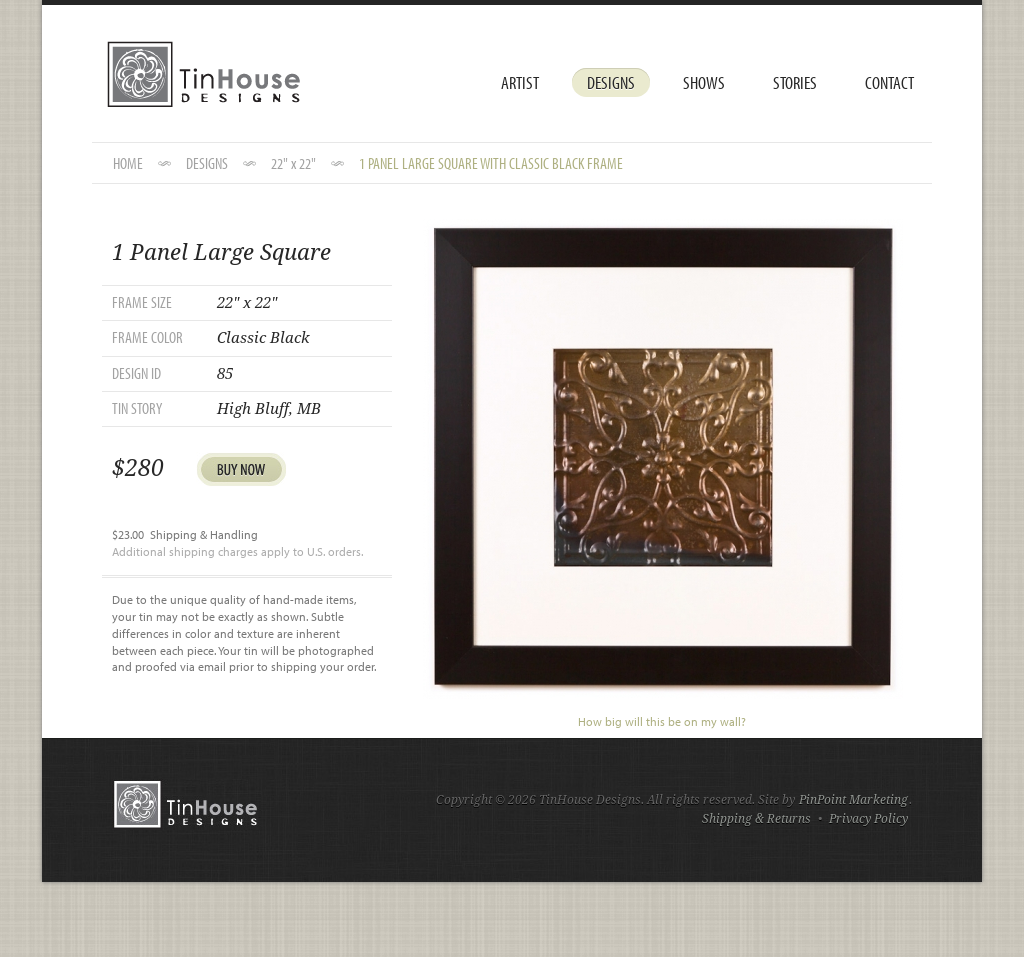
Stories (795, 82)
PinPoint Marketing (853, 800)
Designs (611, 82)
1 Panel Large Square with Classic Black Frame (491, 163)
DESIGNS (207, 163)
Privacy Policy (868, 819)
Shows (704, 82)
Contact (889, 82)
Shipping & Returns (756, 819)
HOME (128, 163)
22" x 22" (293, 163)
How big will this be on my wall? (662, 721)
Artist (520, 82)
